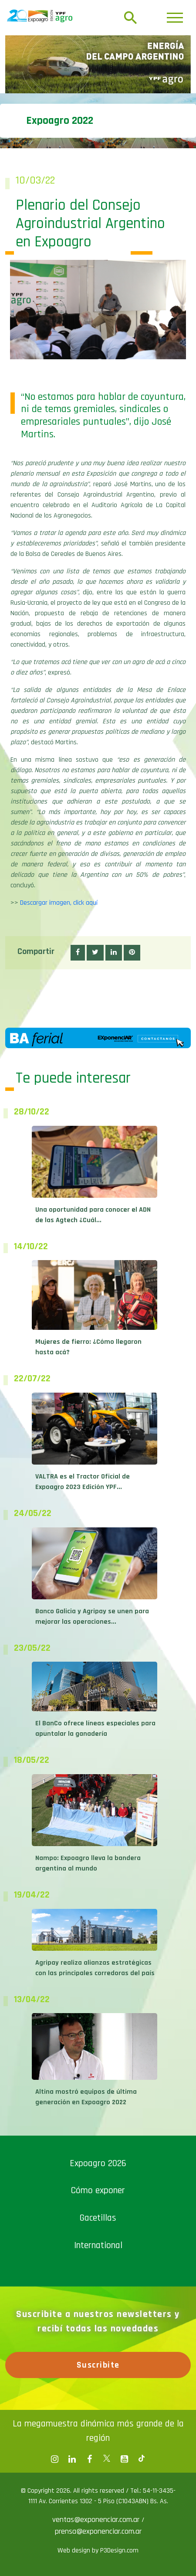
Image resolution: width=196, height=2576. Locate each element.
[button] (78, 953)
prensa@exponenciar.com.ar (98, 2531)
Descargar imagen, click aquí (59, 902)
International (98, 2245)
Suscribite (98, 2365)
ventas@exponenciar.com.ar (97, 2520)
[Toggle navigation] (175, 17)
